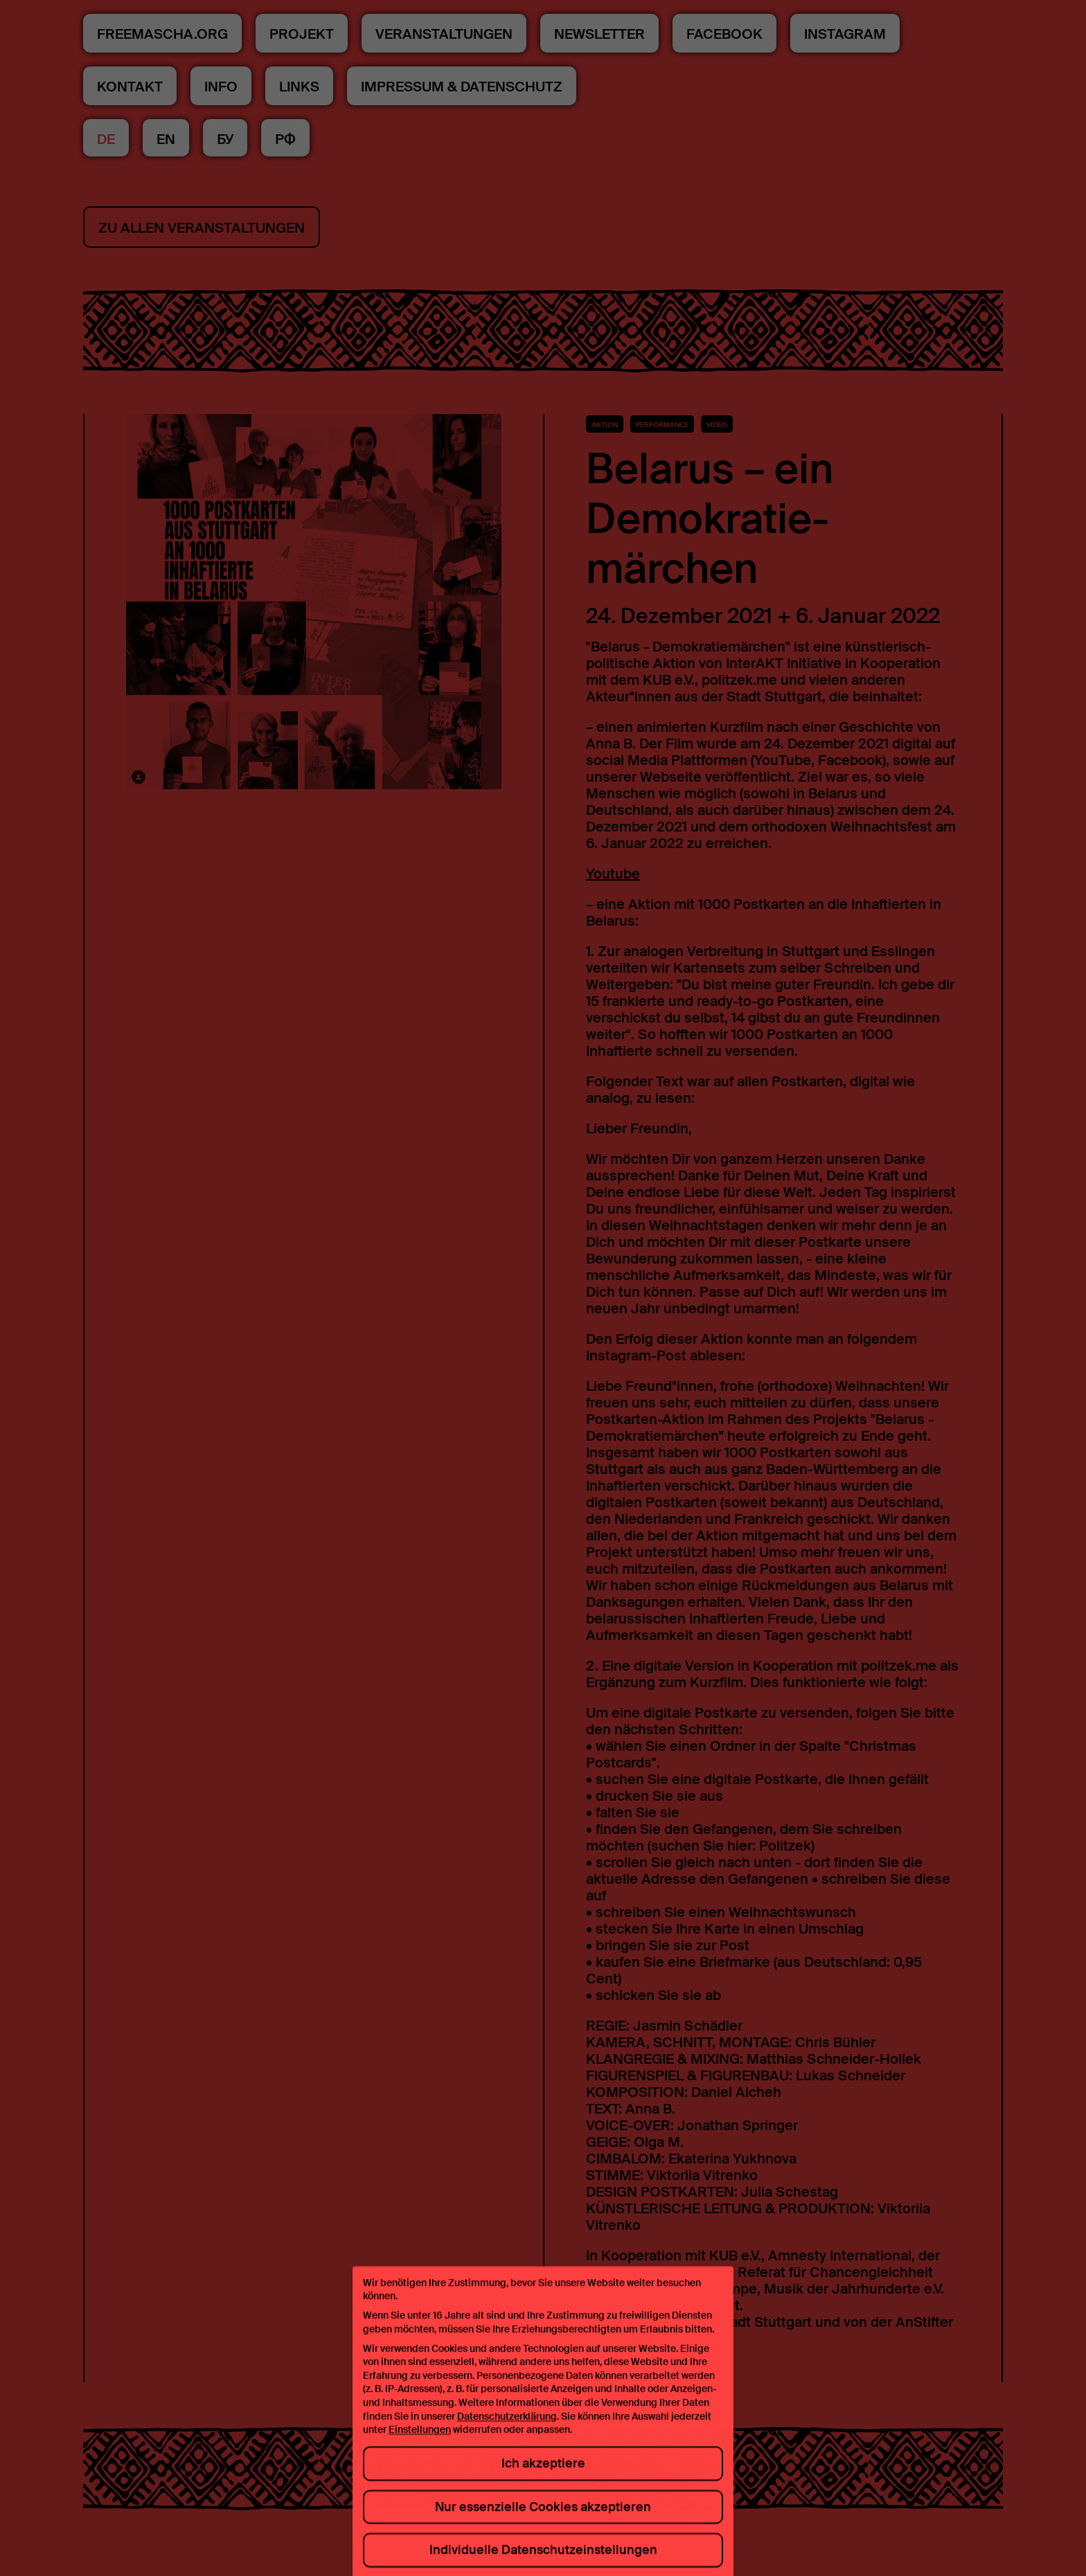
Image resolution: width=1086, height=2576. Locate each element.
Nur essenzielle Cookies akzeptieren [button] (543, 2520)
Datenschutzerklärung (507, 2429)
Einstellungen (420, 2443)
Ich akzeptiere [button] (543, 2477)
